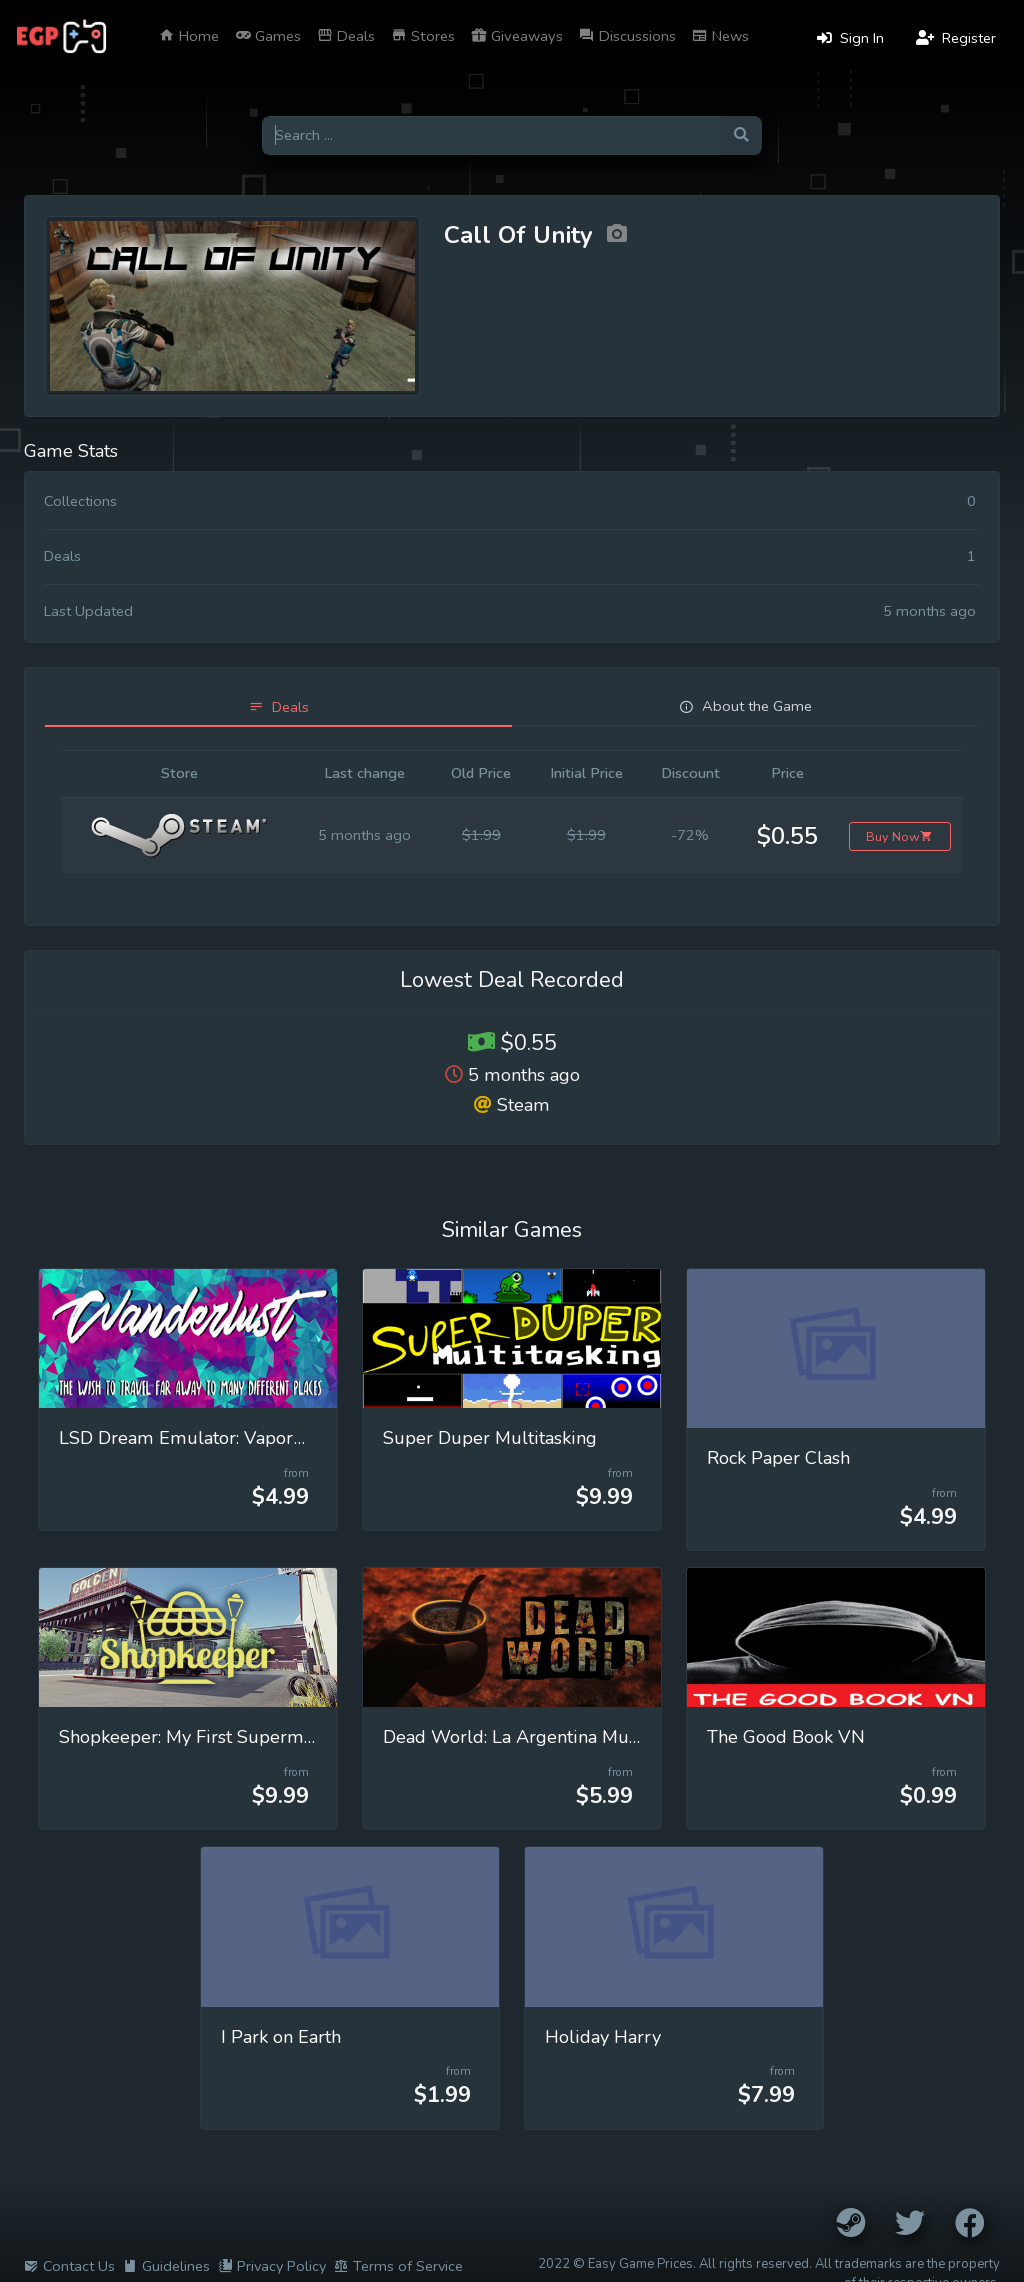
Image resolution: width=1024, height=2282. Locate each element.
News (720, 36)
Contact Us (69, 2266)
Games (268, 36)
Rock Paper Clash (778, 1458)
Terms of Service (398, 2266)
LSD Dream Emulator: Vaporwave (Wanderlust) (256, 1438)
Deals (346, 36)
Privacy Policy (272, 2266)
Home (189, 36)
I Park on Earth (281, 2037)
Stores (423, 36)
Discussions (627, 36)
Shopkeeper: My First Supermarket (202, 1737)
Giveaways (517, 36)
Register (956, 38)
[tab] (278, 707)
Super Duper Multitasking (490, 1438)
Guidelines (166, 2266)
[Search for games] (491, 135)
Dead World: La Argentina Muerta (522, 1737)
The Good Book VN (786, 1737)
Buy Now (899, 836)
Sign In (850, 38)
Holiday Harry (603, 2037)
